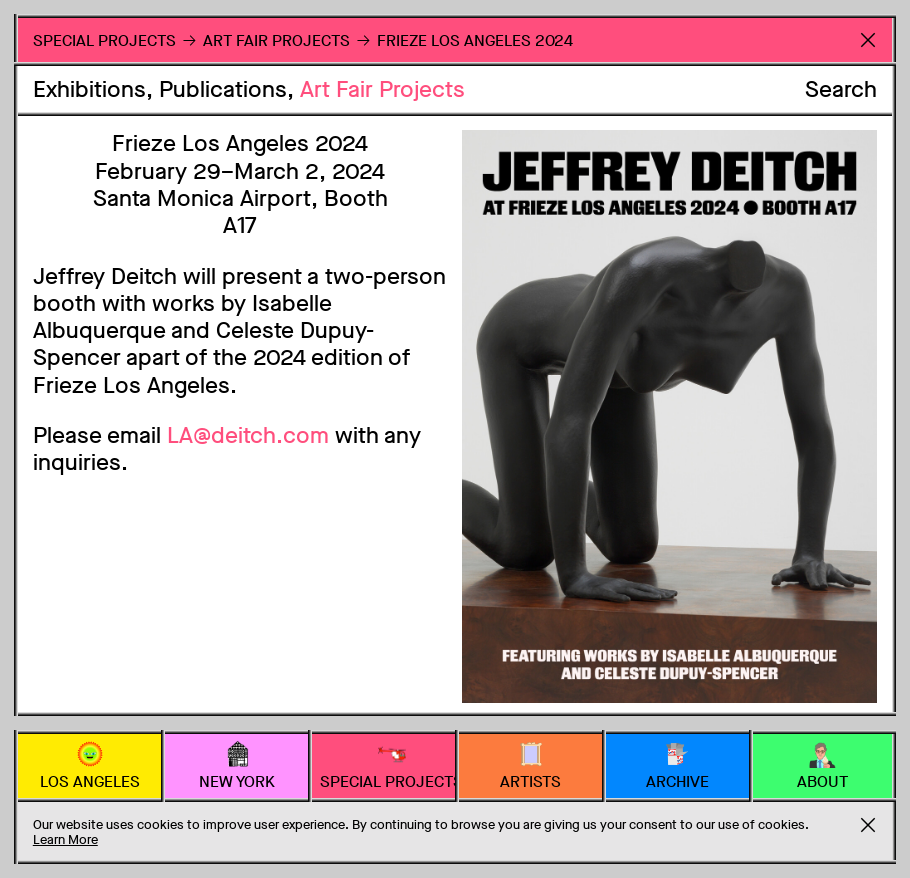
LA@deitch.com (248, 435)
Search (841, 89)
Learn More (65, 839)
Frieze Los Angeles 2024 (475, 40)
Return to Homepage (868, 39)
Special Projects (104, 40)
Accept (868, 825)
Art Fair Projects (382, 89)
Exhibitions (89, 89)
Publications (223, 89)
